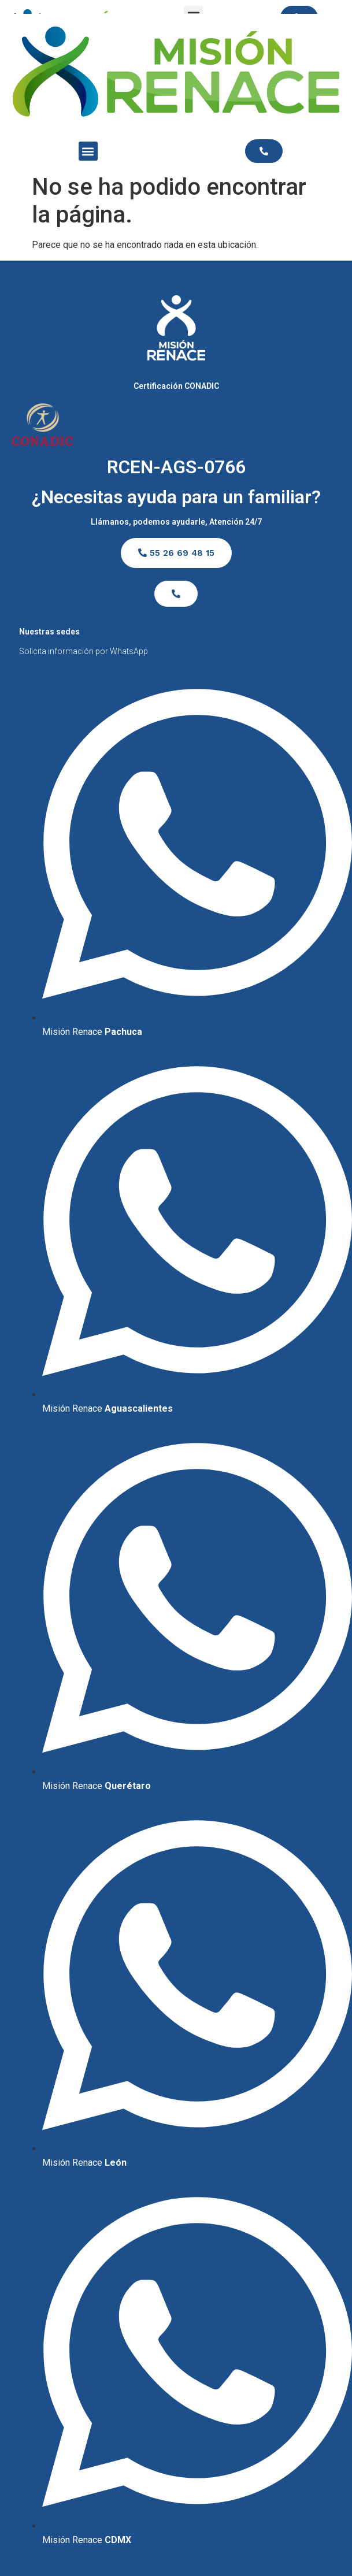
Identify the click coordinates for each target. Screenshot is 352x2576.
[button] (88, 151)
